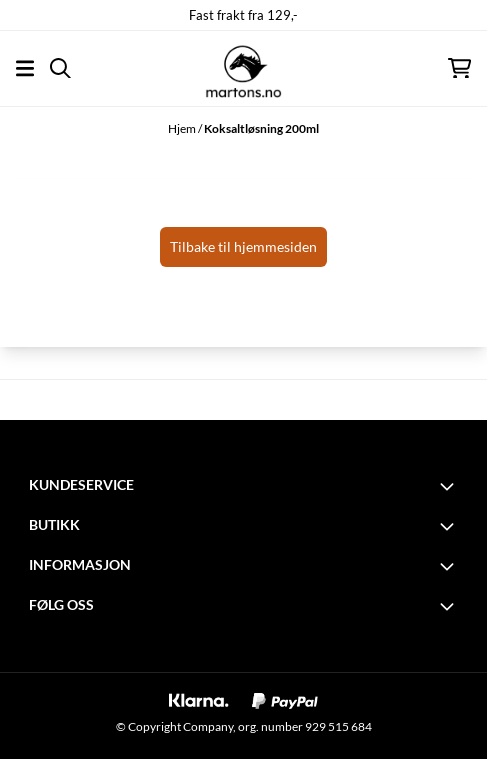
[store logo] (243, 68)
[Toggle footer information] (450, 486)
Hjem (183, 128)
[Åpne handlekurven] (459, 68)
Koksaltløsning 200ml (261, 128)
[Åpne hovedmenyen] (25, 68)
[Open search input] (60, 68)
